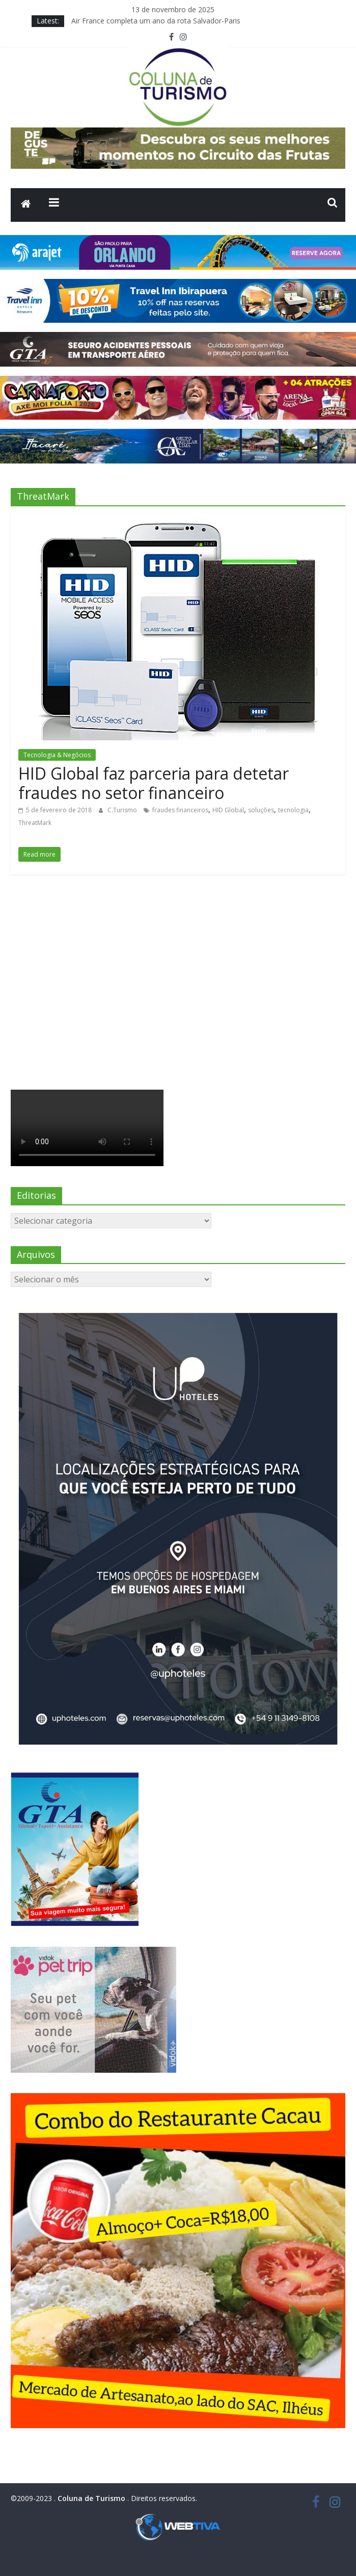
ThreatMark (34, 822)
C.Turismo (123, 810)
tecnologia (293, 810)
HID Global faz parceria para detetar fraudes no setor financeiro (153, 783)
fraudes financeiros (180, 810)
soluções (261, 810)
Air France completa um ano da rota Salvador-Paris (155, 20)
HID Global (228, 810)
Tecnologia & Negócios (57, 755)
